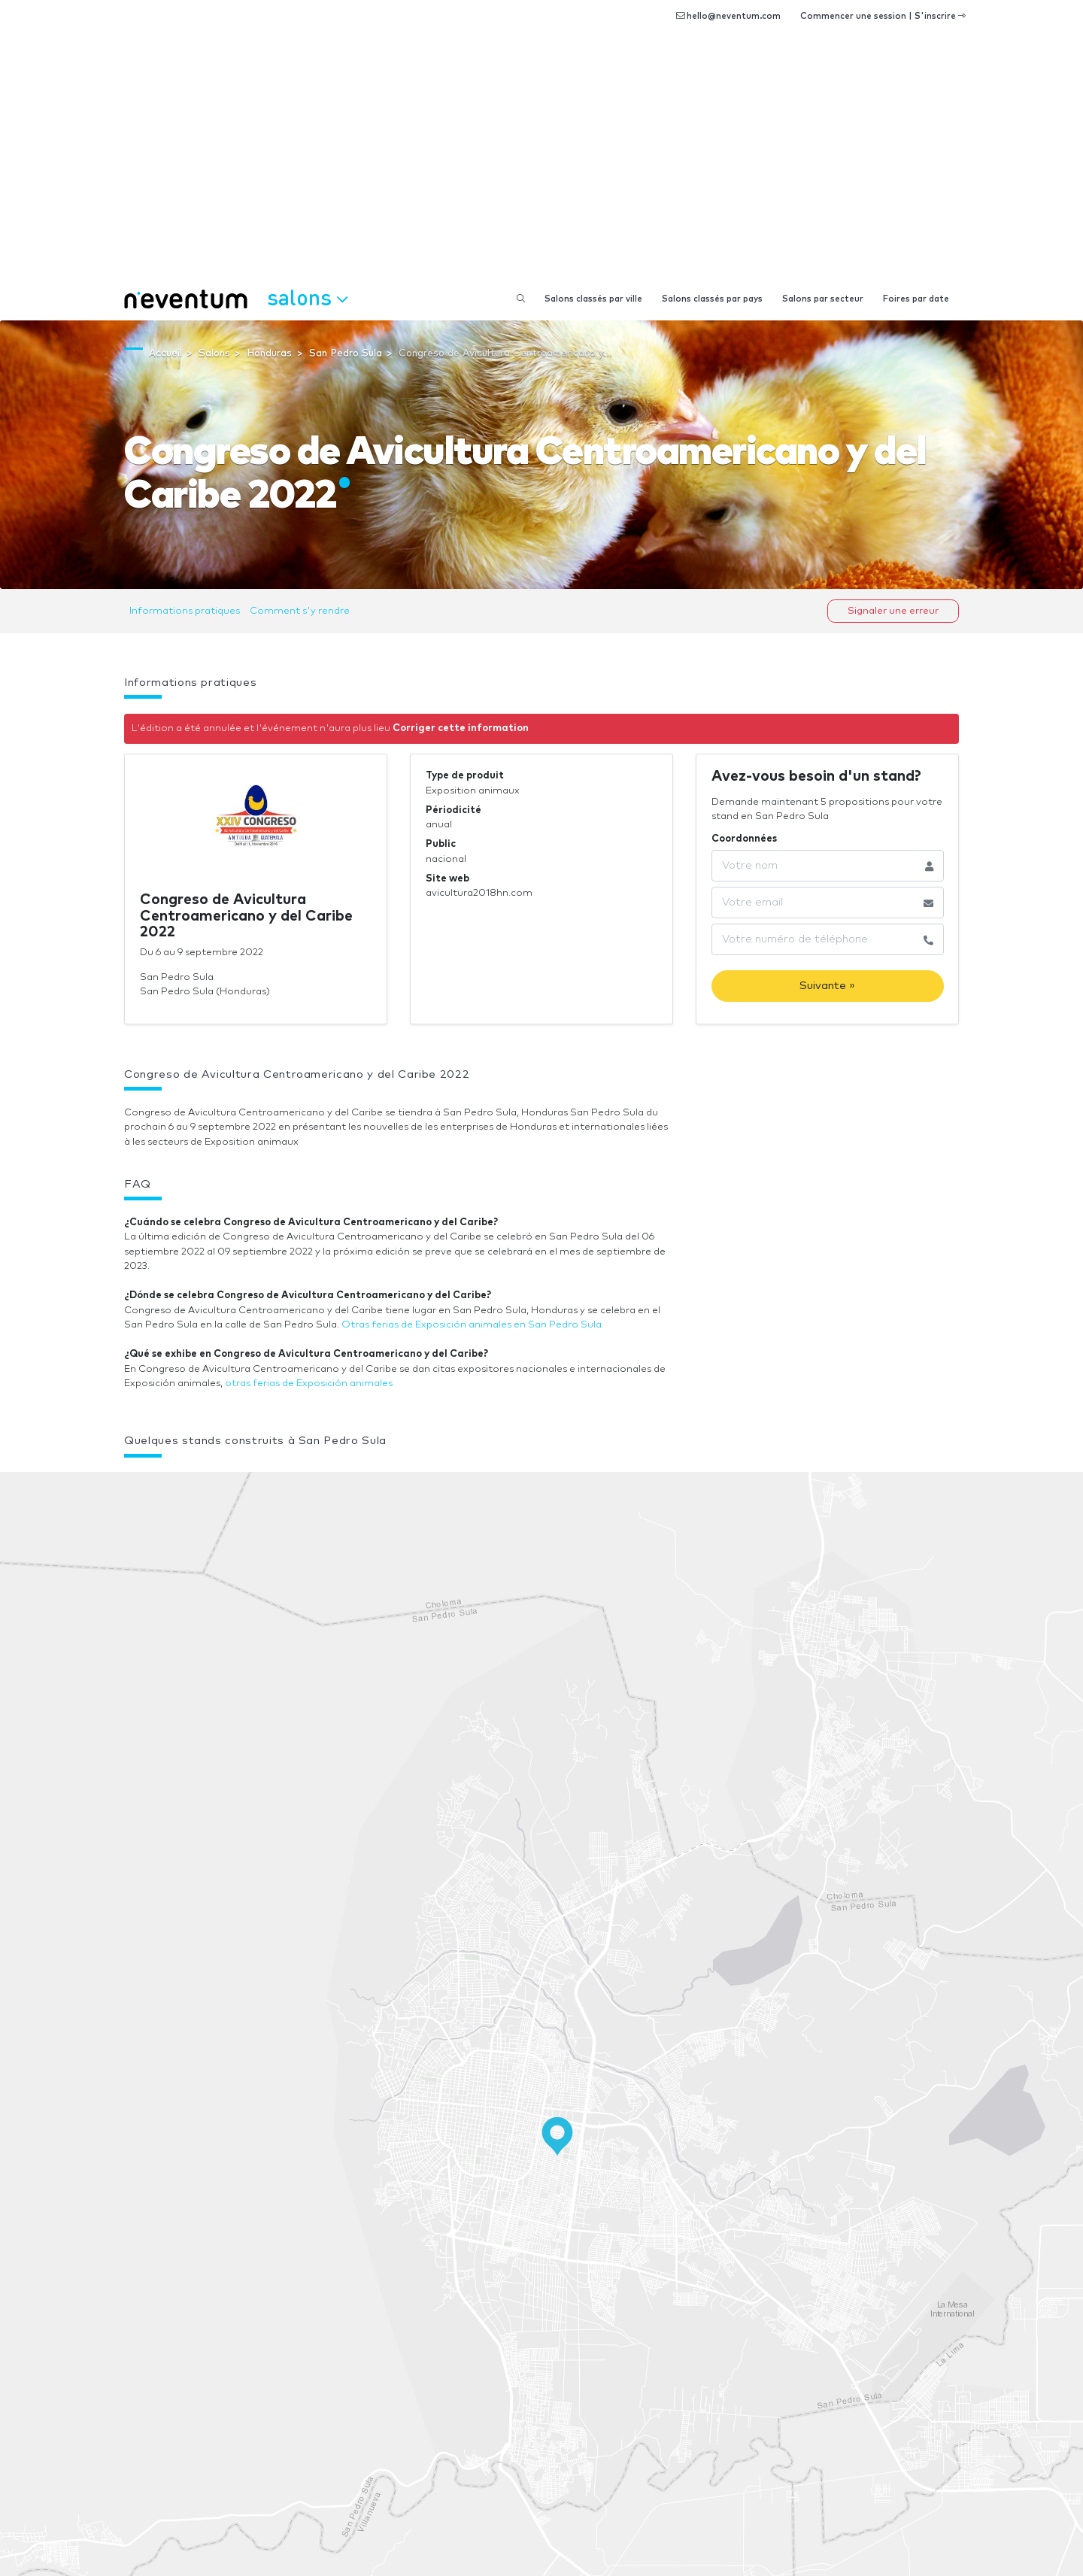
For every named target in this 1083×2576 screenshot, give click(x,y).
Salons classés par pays (712, 299)
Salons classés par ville (593, 299)
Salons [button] (307, 297)
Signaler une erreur (893, 611)
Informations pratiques (184, 611)
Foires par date (916, 299)
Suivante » (827, 985)
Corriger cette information (461, 728)
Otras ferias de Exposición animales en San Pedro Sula (471, 1325)
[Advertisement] (541, 165)
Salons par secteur (822, 299)
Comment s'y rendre (300, 611)
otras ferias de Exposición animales (309, 1383)
